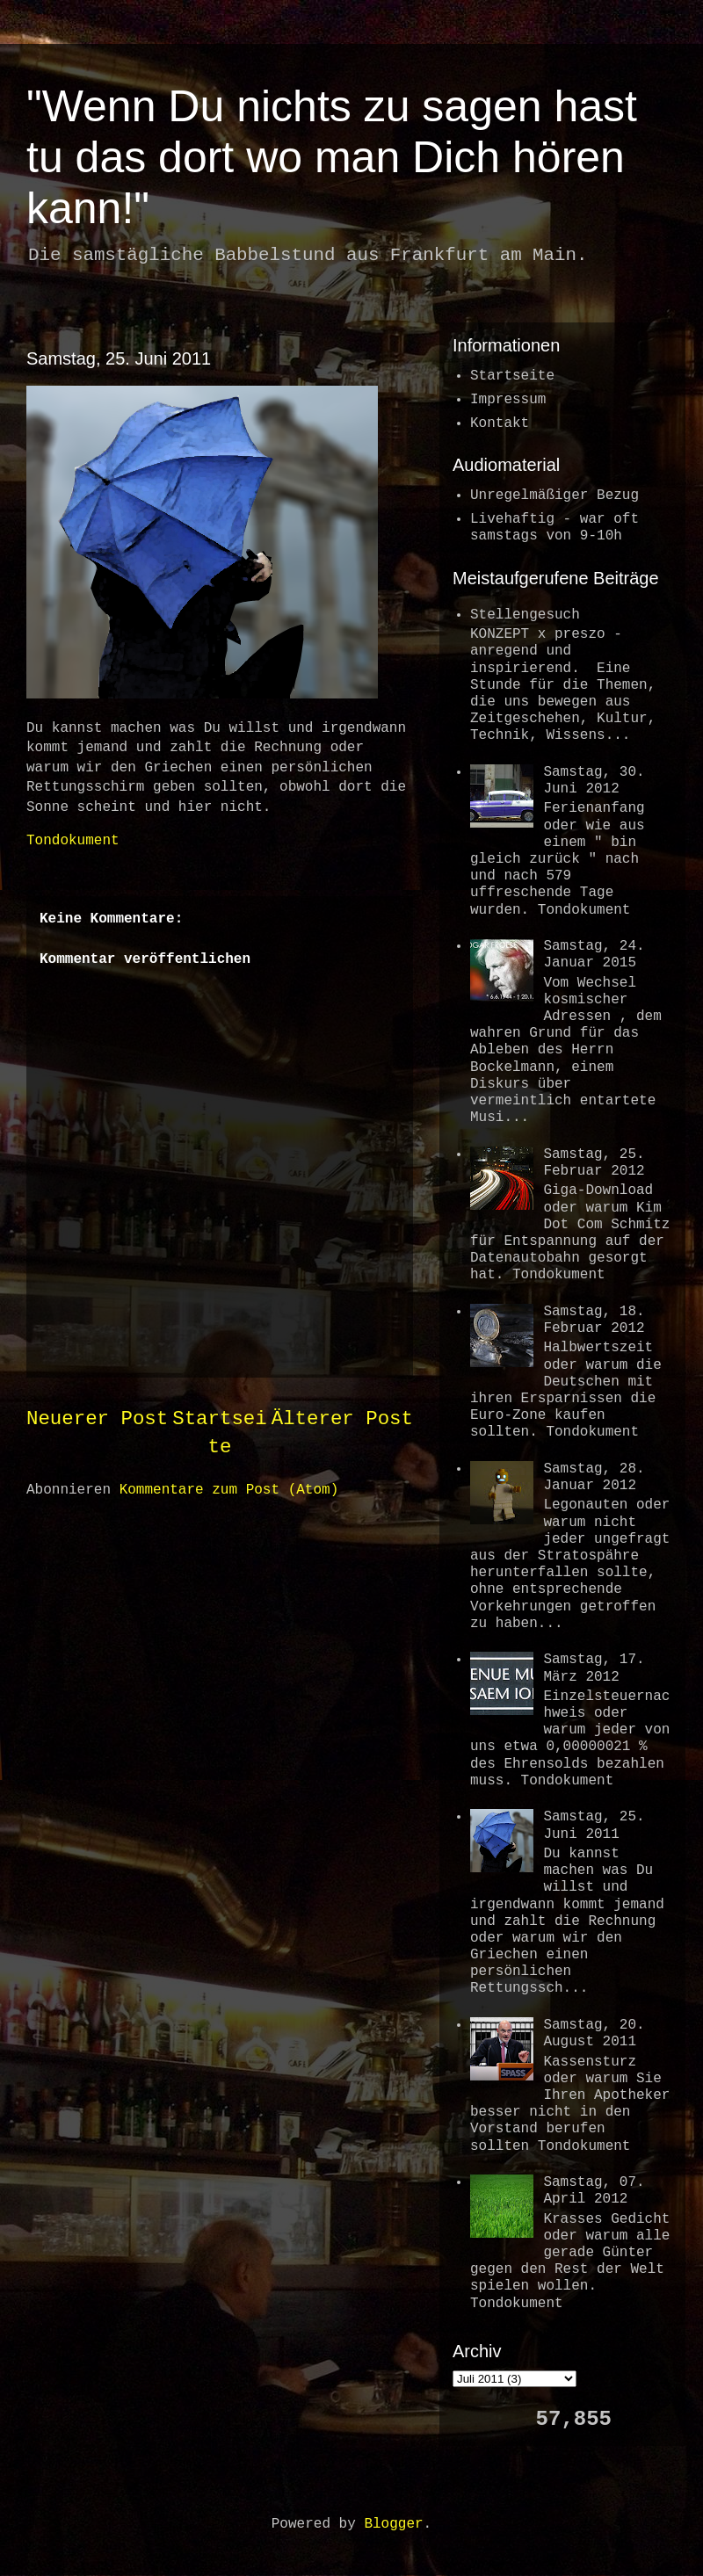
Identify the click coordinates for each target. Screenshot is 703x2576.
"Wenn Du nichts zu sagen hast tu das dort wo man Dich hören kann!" (331, 157)
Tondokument (73, 841)
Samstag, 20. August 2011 (593, 2033)
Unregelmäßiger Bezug (554, 495)
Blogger (393, 2524)
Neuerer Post (97, 1418)
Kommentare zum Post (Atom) (229, 1490)
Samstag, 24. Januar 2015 (593, 954)
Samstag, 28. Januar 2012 (593, 1477)
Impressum (508, 400)
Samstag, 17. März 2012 (593, 1668)
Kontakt (499, 423)
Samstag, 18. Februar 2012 (593, 1320)
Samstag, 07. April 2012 (593, 2190)
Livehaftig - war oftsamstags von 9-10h (554, 527)
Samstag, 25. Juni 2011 (118, 358)
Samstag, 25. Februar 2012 (593, 1163)
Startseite (512, 376)
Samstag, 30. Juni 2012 (593, 780)
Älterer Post (342, 1418)
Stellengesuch (525, 615)
